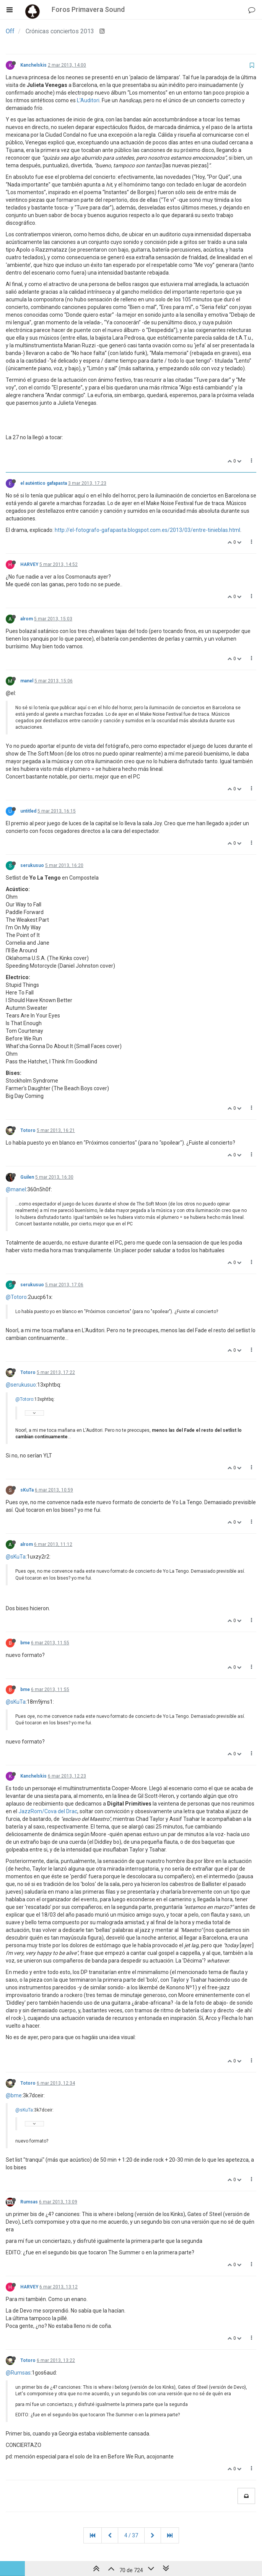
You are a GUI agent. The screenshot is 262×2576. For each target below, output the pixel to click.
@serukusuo (21, 1385)
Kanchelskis (33, 65)
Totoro (28, 1130)
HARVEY (29, 564)
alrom (26, 619)
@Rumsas (18, 2373)
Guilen (27, 1177)
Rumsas (29, 2202)
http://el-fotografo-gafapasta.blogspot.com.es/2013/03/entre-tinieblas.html (147, 530)
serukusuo (32, 865)
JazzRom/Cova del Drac (47, 1811)
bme (25, 1642)
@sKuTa (16, 1557)
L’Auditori (88, 100)
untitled (28, 811)
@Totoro (16, 1297)
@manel (16, 1189)
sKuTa (27, 1490)
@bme (14, 2095)
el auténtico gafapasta (43, 483)
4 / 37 (131, 2535)
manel (26, 681)
